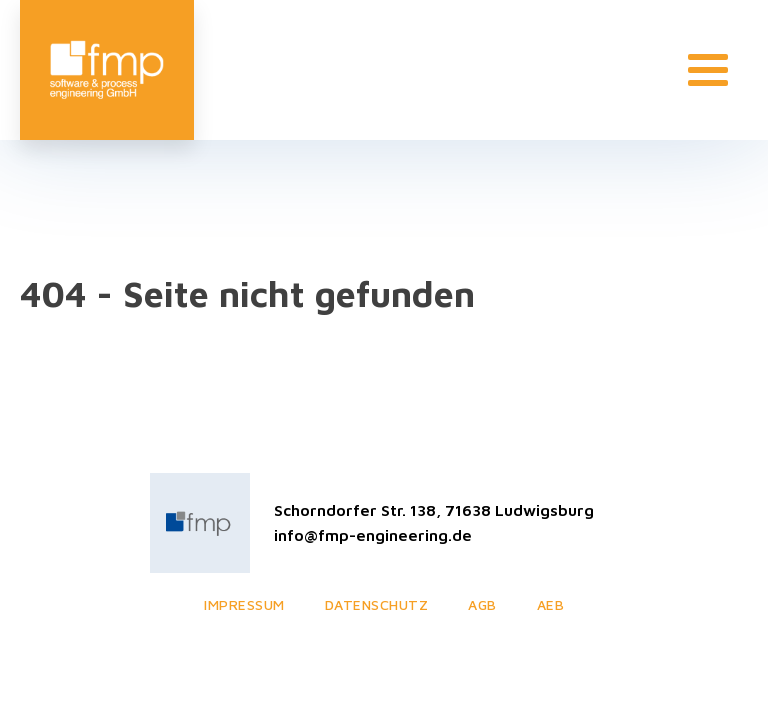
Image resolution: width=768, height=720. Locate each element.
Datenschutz (377, 604)
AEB (551, 604)
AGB (482, 604)
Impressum (244, 604)
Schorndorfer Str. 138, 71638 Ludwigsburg (434, 510)
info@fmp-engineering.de (373, 535)
